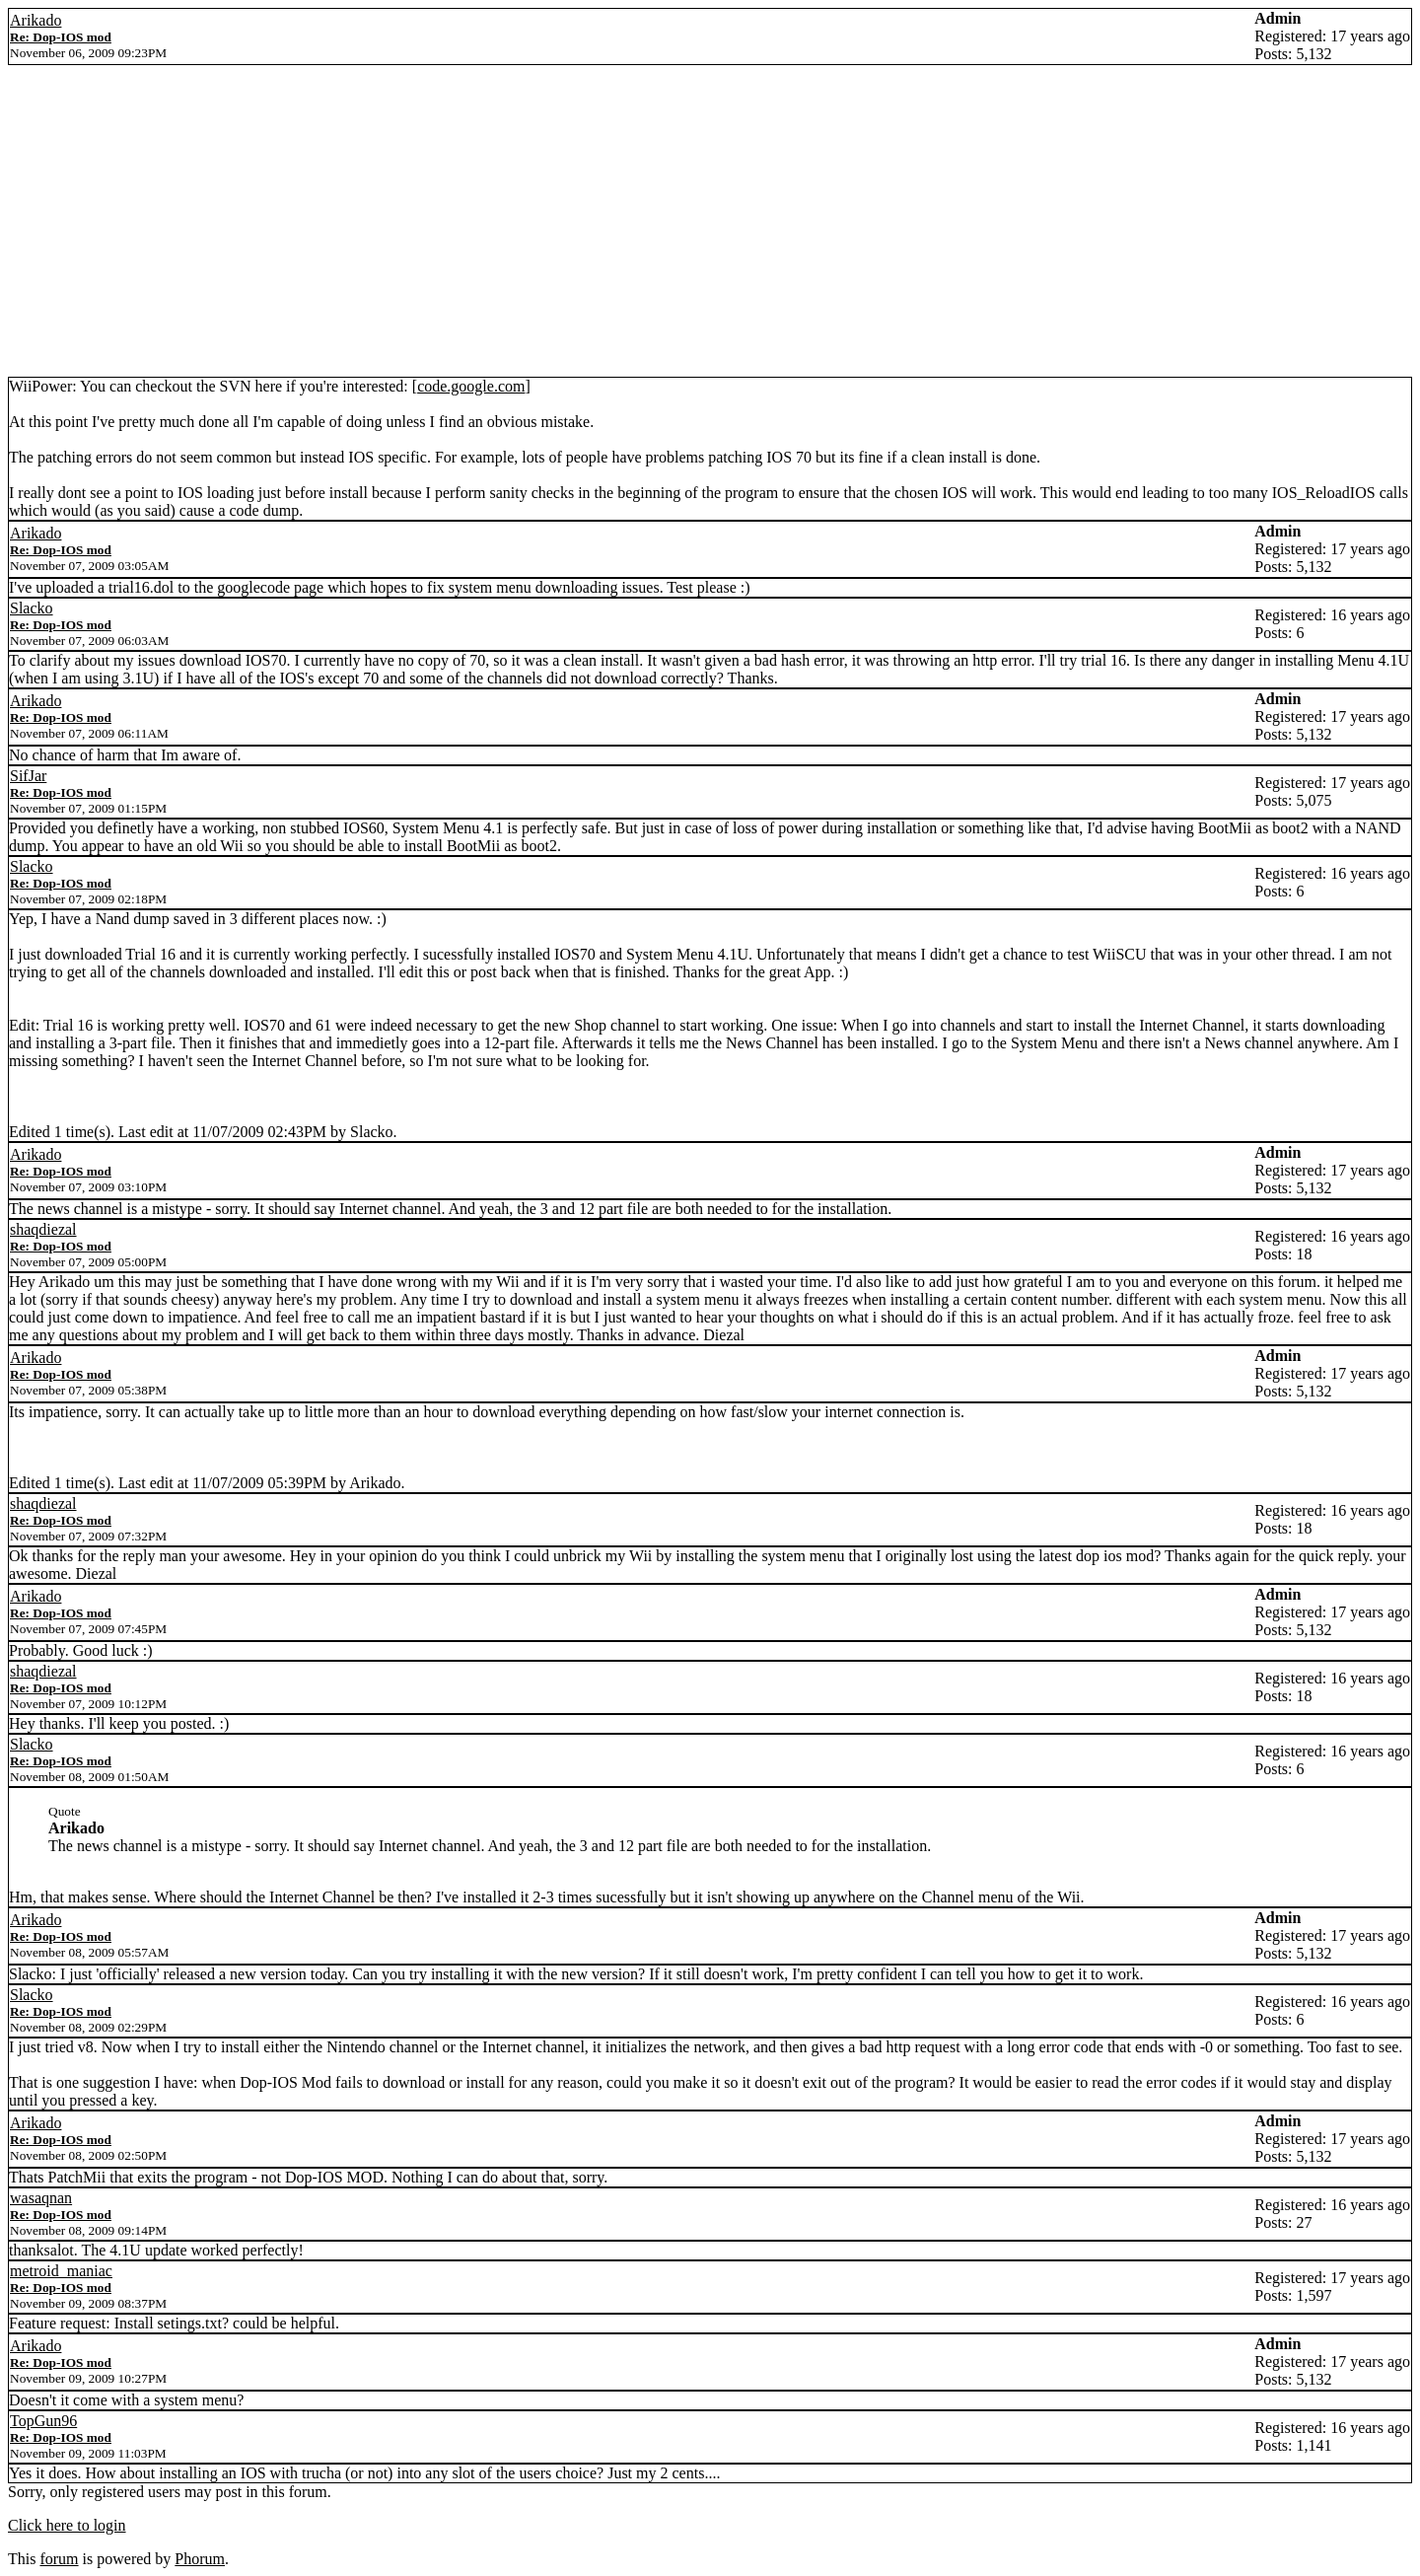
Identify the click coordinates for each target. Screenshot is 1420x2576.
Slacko (31, 608)
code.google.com (471, 386)
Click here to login (67, 2525)
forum (58, 2558)
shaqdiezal (43, 1229)
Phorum (200, 2558)
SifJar (28, 775)
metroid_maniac (61, 2270)
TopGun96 (43, 2420)
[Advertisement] (710, 229)
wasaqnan (41, 2197)
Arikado (35, 20)
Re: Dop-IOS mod (60, 37)
